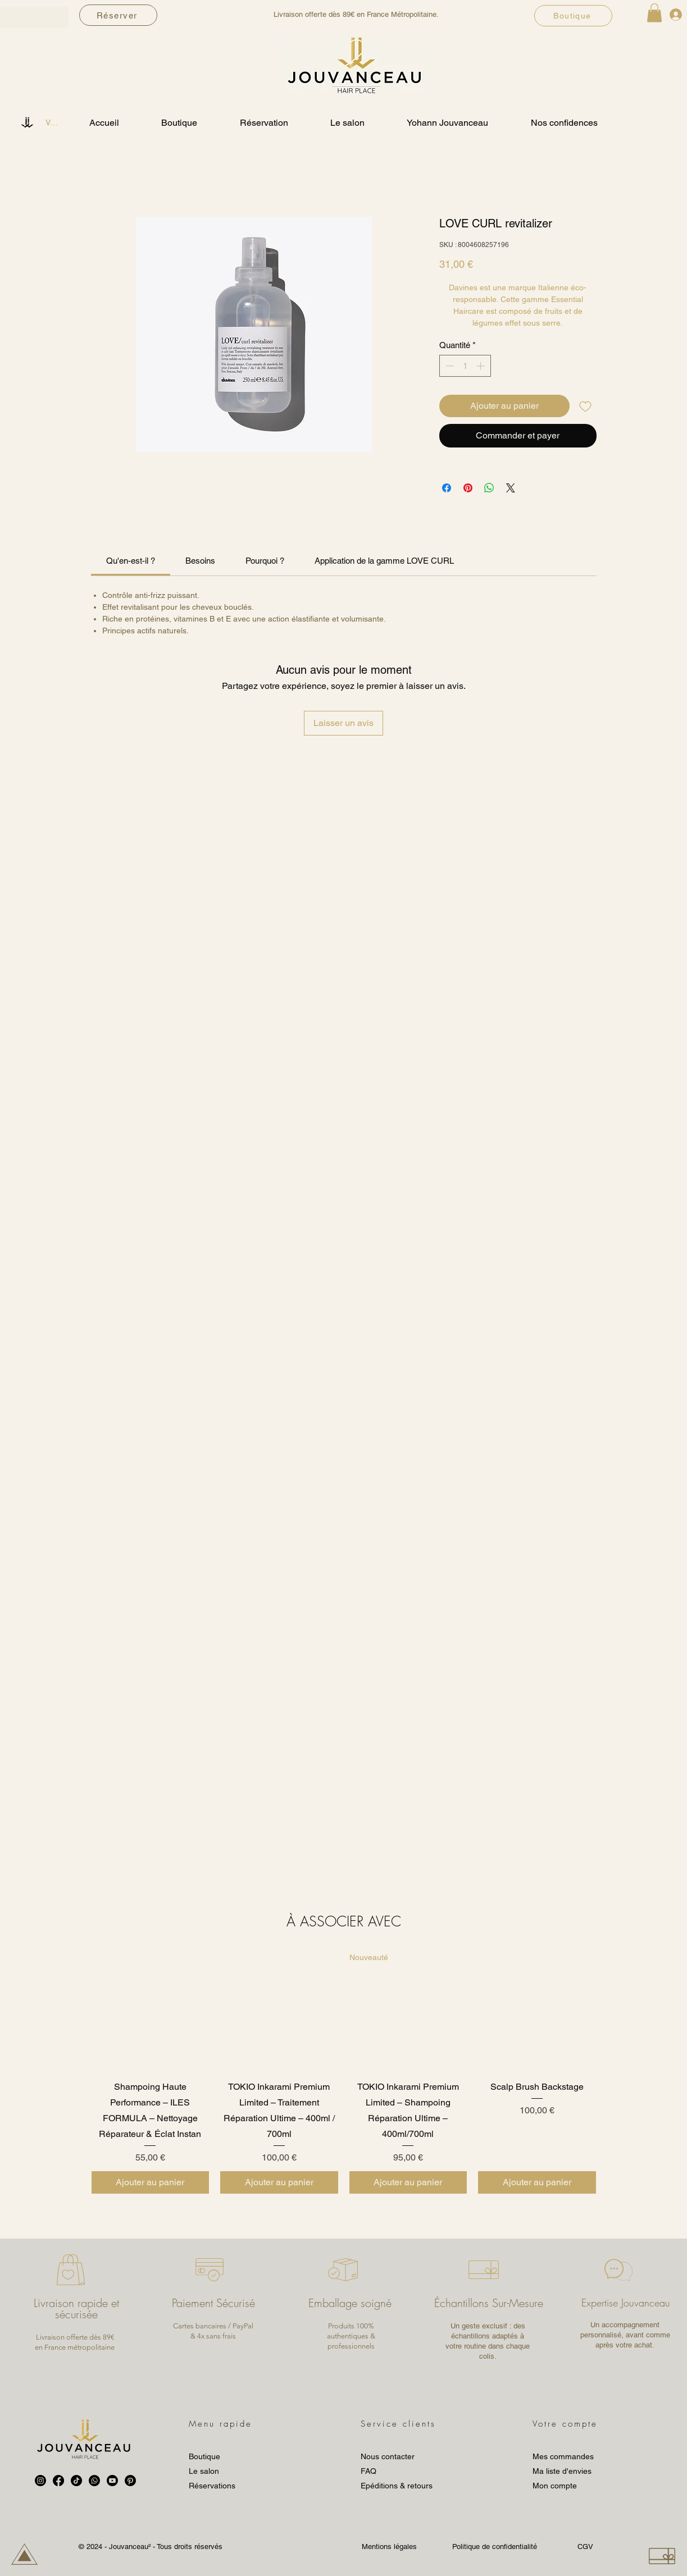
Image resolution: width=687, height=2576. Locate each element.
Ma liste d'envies (562, 2471)
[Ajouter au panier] (151, 2182)
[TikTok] (76, 2480)
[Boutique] (573, 15)
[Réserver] (118, 15)
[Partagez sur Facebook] (446, 488)
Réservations (212, 2485)
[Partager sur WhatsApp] (489, 488)
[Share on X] (510, 488)
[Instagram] (40, 2480)
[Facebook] (58, 2480)
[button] (654, 12)
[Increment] (481, 365)
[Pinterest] (130, 2480)
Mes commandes (563, 2456)
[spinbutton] (465, 365)
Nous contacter (388, 2456)
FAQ (368, 2471)
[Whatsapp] (94, 2480)
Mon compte (555, 2485)
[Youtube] (112, 2480)
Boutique (204, 2456)
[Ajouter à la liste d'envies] (585, 406)
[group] (344, 2073)
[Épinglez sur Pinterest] (468, 488)
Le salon (204, 2471)
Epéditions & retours (397, 2485)
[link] (130, 560)
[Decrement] (448, 365)
